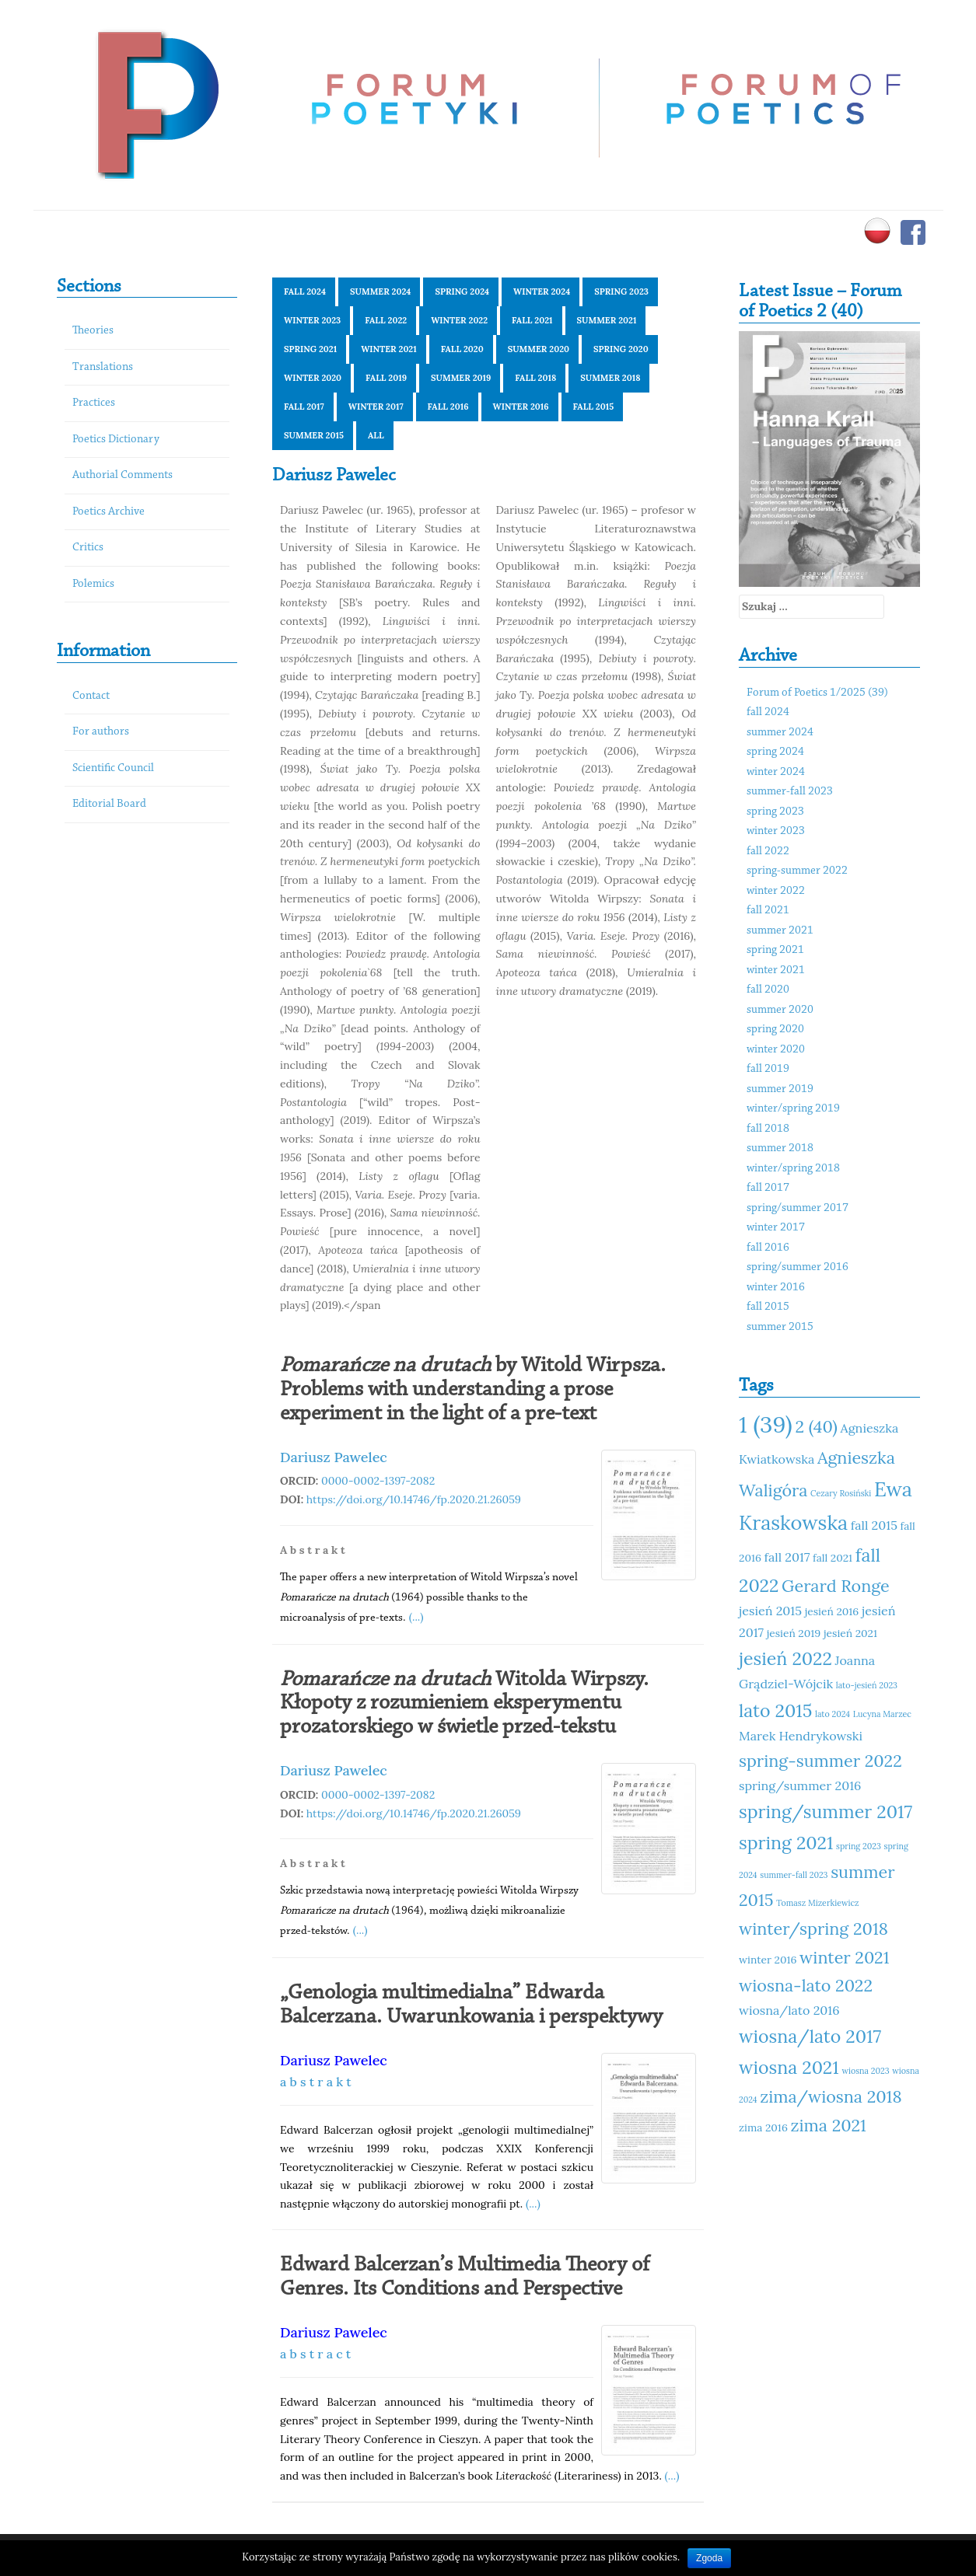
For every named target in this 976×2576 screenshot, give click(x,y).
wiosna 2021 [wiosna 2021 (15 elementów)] (789, 2067)
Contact (91, 696)
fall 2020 (462, 349)
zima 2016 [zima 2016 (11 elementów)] (763, 2127)
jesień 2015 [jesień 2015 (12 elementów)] (770, 1610)
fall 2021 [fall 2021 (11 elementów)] (832, 1558)
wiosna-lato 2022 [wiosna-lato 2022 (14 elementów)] (806, 1985)
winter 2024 (541, 291)
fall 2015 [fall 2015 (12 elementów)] (874, 1525)
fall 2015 (593, 406)
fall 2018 (535, 377)
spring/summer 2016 (797, 1267)
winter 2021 (389, 349)
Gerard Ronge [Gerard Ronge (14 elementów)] (836, 1586)
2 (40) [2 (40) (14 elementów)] (816, 1426)
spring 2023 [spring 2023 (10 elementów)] (858, 1846)
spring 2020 (621, 349)
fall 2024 (305, 291)
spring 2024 (462, 291)
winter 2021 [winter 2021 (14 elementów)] (844, 1957)
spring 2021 (310, 349)
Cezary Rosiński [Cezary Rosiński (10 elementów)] (840, 1493)
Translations (102, 367)
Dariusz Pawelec (333, 1457)
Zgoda (709, 2558)
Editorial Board (109, 804)
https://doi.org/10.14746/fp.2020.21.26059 (413, 1499)
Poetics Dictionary (115, 439)
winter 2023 (312, 320)
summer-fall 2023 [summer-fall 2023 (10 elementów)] (793, 1874)
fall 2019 (386, 377)
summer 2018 (610, 377)
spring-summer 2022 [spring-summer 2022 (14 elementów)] (820, 1760)
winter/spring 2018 (793, 1169)
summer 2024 (380, 291)
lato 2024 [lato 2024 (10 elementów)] (832, 1714)
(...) (416, 1617)
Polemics (93, 584)
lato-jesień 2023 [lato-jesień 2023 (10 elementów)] (866, 1685)
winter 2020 (312, 377)
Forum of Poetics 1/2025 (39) (817, 693)
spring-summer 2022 (797, 871)
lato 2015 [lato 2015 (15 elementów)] (775, 1710)
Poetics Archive (108, 512)
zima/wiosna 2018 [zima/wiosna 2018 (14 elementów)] (830, 2096)
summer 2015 (314, 435)
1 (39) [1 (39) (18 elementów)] (765, 1424)
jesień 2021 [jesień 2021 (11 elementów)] (850, 1633)
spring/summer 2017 (797, 1208)
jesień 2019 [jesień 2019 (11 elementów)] (794, 1633)
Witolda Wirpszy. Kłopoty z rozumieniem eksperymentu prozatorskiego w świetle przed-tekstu (464, 1704)
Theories (93, 331)
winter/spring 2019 (793, 1109)
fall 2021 (532, 320)
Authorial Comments (122, 475)
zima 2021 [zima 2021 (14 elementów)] (828, 2125)
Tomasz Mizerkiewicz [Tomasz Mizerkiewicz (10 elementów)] (817, 1902)
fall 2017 (304, 406)
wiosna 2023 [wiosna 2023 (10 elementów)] (865, 2070)
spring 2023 (621, 291)
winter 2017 (376, 406)
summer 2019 (461, 377)
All (376, 435)
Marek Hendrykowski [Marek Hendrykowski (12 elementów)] (800, 1736)
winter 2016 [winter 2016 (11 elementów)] (767, 1960)
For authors (100, 732)
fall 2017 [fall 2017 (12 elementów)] (787, 1557)
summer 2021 (607, 320)
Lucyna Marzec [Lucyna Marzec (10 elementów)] (882, 1714)
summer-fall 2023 (790, 792)
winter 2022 (459, 320)
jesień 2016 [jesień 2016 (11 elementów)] (832, 1611)
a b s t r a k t (316, 2081)
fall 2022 (386, 320)
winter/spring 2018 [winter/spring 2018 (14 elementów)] (813, 1928)
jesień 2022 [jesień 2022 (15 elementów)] (785, 1658)
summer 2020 (538, 349)
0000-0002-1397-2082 (378, 1481)
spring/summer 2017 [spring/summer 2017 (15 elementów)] (825, 1811)
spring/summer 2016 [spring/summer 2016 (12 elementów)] (800, 1785)
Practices (93, 403)
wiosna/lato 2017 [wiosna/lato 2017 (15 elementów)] (810, 2036)
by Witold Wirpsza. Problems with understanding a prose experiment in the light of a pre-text (473, 1390)
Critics (87, 547)
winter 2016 (521, 406)
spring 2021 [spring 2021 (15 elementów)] (786, 1842)
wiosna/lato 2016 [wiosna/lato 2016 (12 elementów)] (789, 2010)
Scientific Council (113, 768)
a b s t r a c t (315, 2353)
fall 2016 (448, 406)
